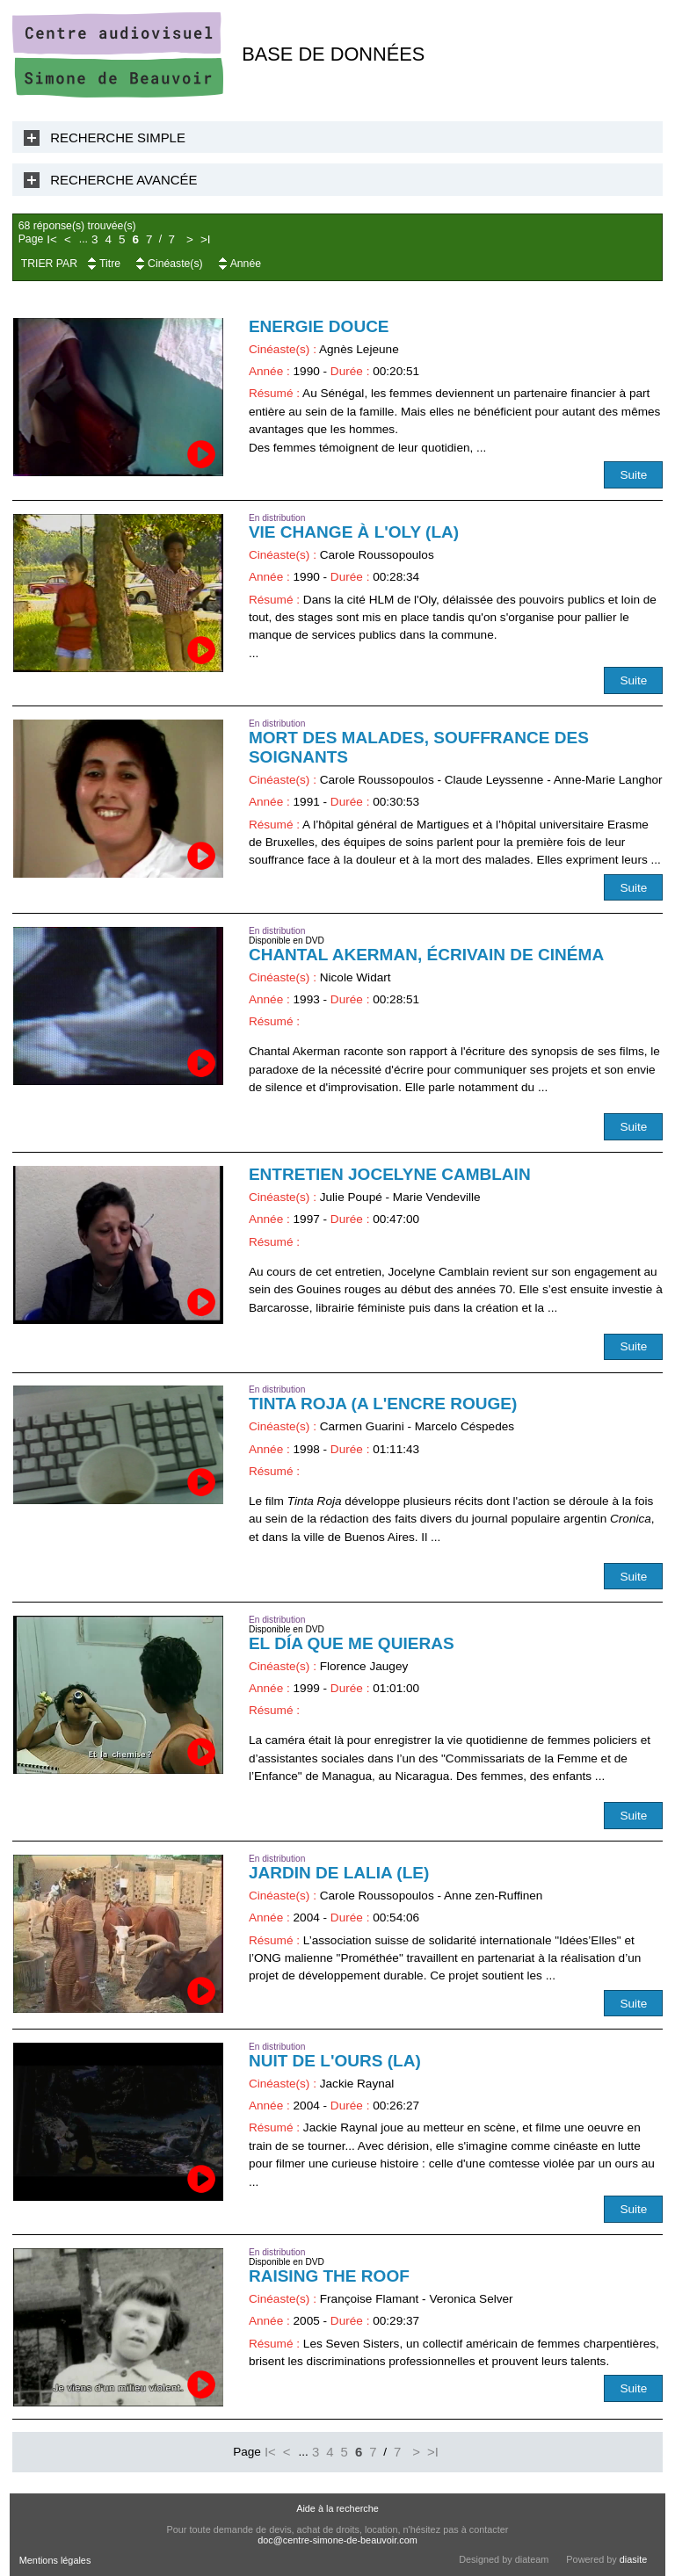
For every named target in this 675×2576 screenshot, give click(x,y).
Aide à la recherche (337, 2508)
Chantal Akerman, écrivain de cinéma (426, 954)
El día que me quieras (351, 1643)
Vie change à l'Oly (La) (354, 532)
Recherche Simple (117, 137)
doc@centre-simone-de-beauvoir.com (337, 2540)
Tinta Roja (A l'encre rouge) (383, 1403)
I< (52, 239)
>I (205, 239)
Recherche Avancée (123, 179)
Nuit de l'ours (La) (335, 2060)
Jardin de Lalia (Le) (339, 1872)
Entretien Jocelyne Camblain (390, 1174)
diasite (633, 2559)
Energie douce (319, 326)
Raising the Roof (329, 2276)
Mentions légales (55, 2560)
